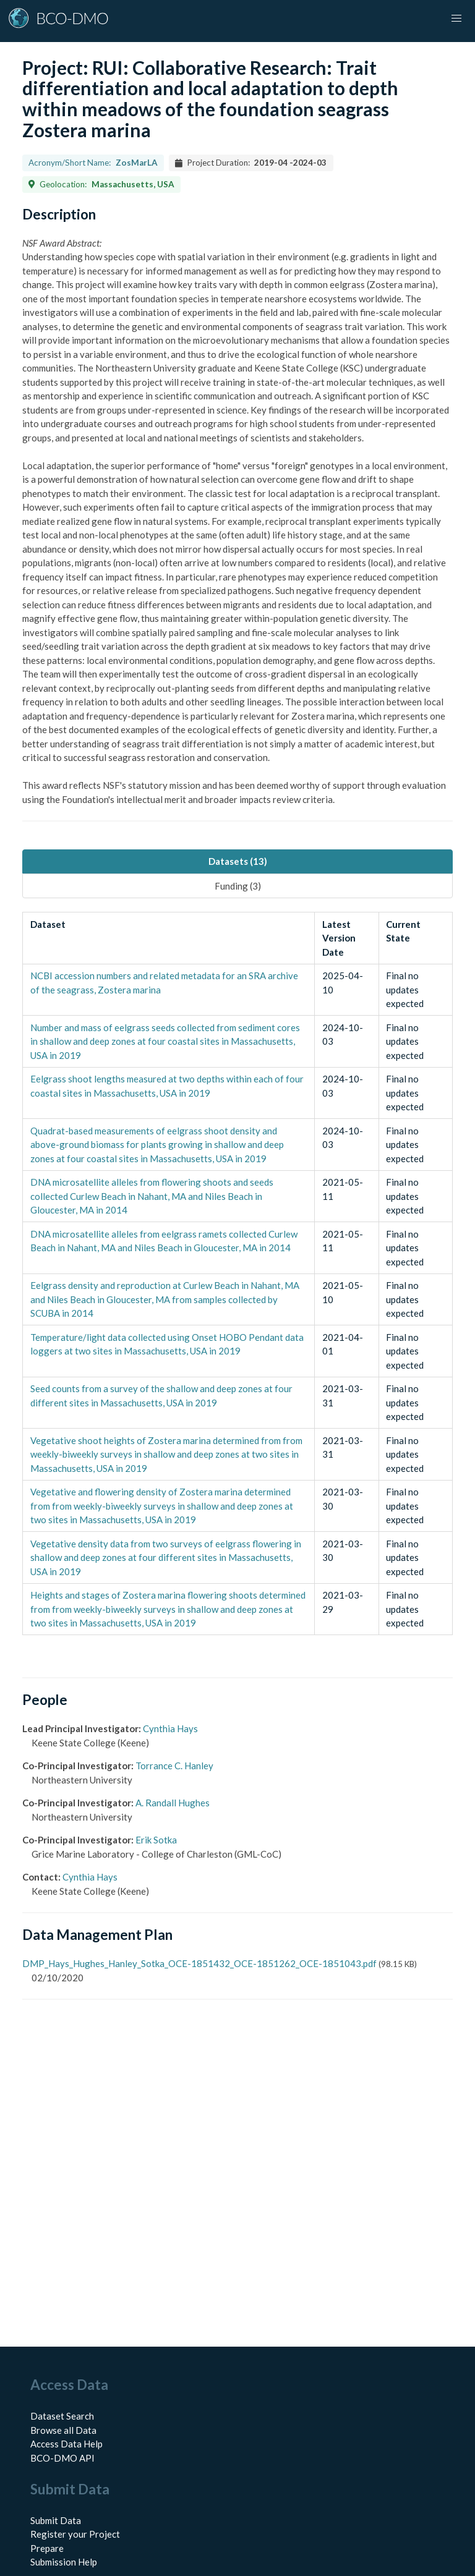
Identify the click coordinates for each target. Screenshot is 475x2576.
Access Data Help (66, 2443)
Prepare (47, 2548)
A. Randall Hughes (172, 1802)
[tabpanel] (237, 1273)
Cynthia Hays (170, 1728)
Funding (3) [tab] (238, 885)
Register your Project (75, 2534)
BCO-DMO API (62, 2457)
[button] (456, 18)
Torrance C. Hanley (174, 1765)
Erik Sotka (156, 1839)
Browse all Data (63, 2430)
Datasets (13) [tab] (237, 861)
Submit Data (55, 2520)
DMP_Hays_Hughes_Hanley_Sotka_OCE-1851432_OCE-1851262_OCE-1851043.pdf (199, 1963)
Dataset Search (62, 2415)
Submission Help (63, 2561)
